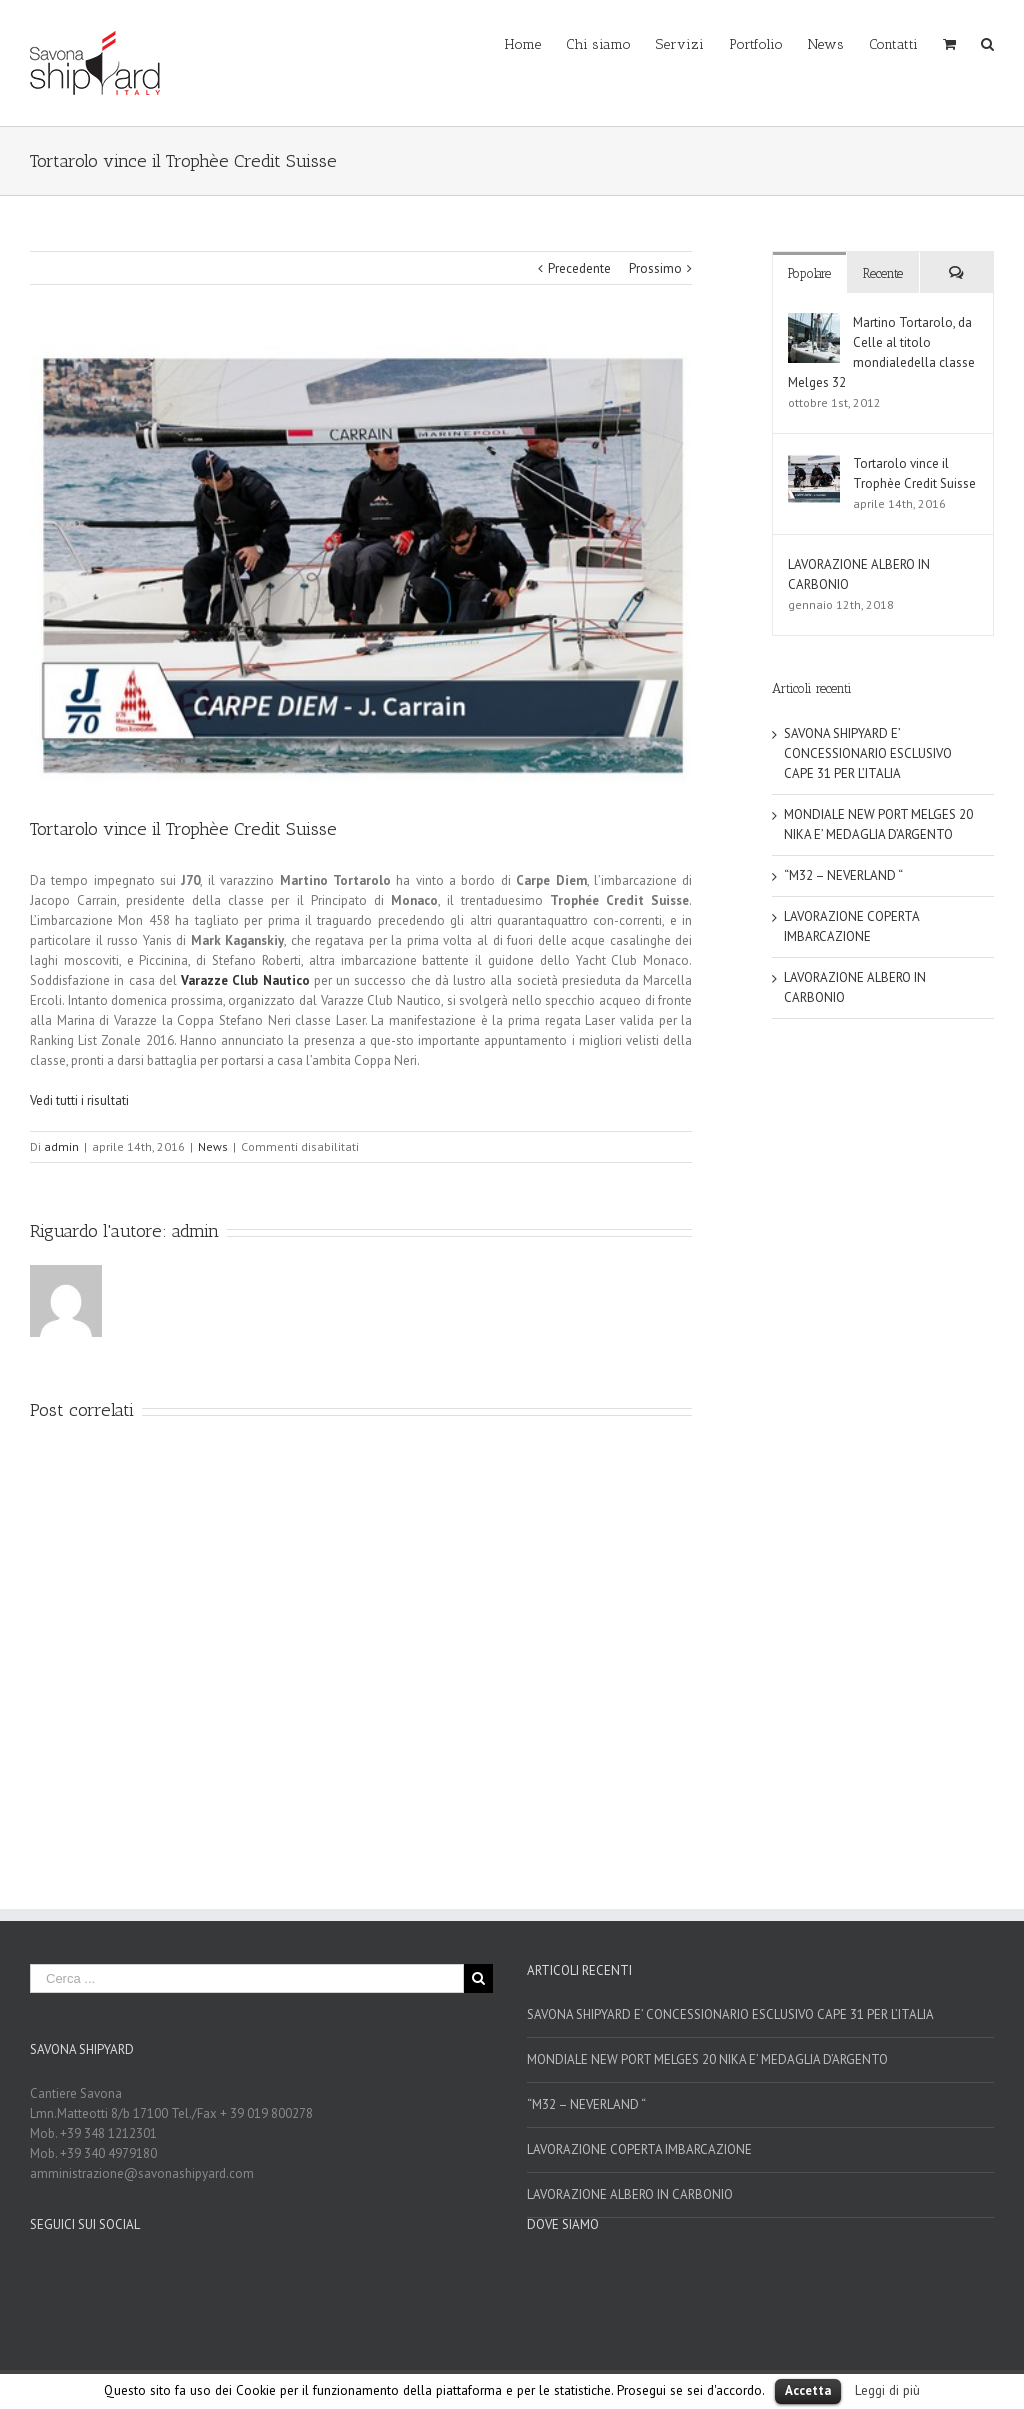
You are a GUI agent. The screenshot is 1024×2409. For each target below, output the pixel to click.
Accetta (808, 2390)
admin (61, 1146)
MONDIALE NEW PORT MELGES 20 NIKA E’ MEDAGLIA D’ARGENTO (707, 2059)
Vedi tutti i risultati (79, 1100)
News (213, 1146)
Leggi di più (887, 2390)
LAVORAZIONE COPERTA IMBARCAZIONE (639, 2149)
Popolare (809, 273)
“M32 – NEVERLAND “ (843, 875)
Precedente (579, 268)
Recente (883, 273)
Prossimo (655, 268)
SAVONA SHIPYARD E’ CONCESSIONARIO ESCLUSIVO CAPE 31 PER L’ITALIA (868, 753)
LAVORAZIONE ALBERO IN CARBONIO (630, 2194)
